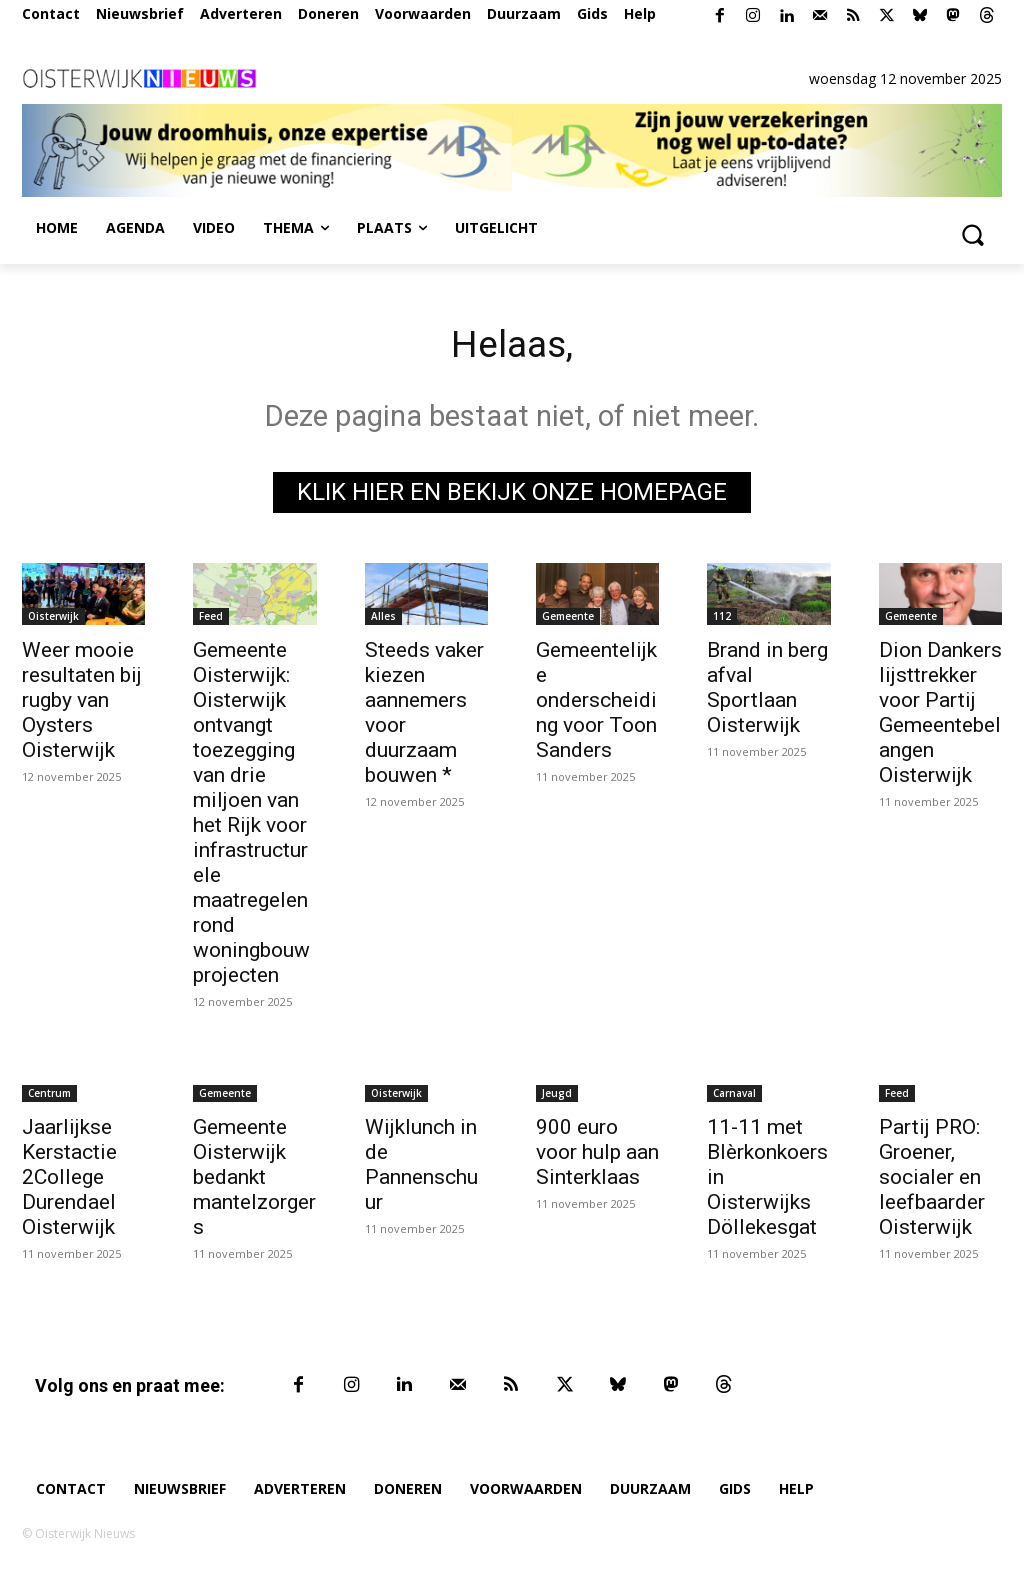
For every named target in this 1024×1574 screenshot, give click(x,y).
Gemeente (568, 620)
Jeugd (557, 1097)
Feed (211, 620)
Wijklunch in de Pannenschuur (421, 1168)
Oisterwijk (53, 620)
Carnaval (734, 1097)
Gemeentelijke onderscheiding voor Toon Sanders (596, 704)
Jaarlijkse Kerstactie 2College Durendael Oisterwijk (69, 1181)
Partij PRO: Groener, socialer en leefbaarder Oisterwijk (932, 1181)
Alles (383, 620)
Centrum (49, 1097)
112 (722, 620)
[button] (972, 234)
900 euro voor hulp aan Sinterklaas (597, 1156)
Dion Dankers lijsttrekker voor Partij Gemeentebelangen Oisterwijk (940, 716)
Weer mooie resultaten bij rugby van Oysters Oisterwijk (82, 704)
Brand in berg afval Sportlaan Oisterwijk (767, 691)
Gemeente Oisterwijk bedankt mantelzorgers (254, 1181)
